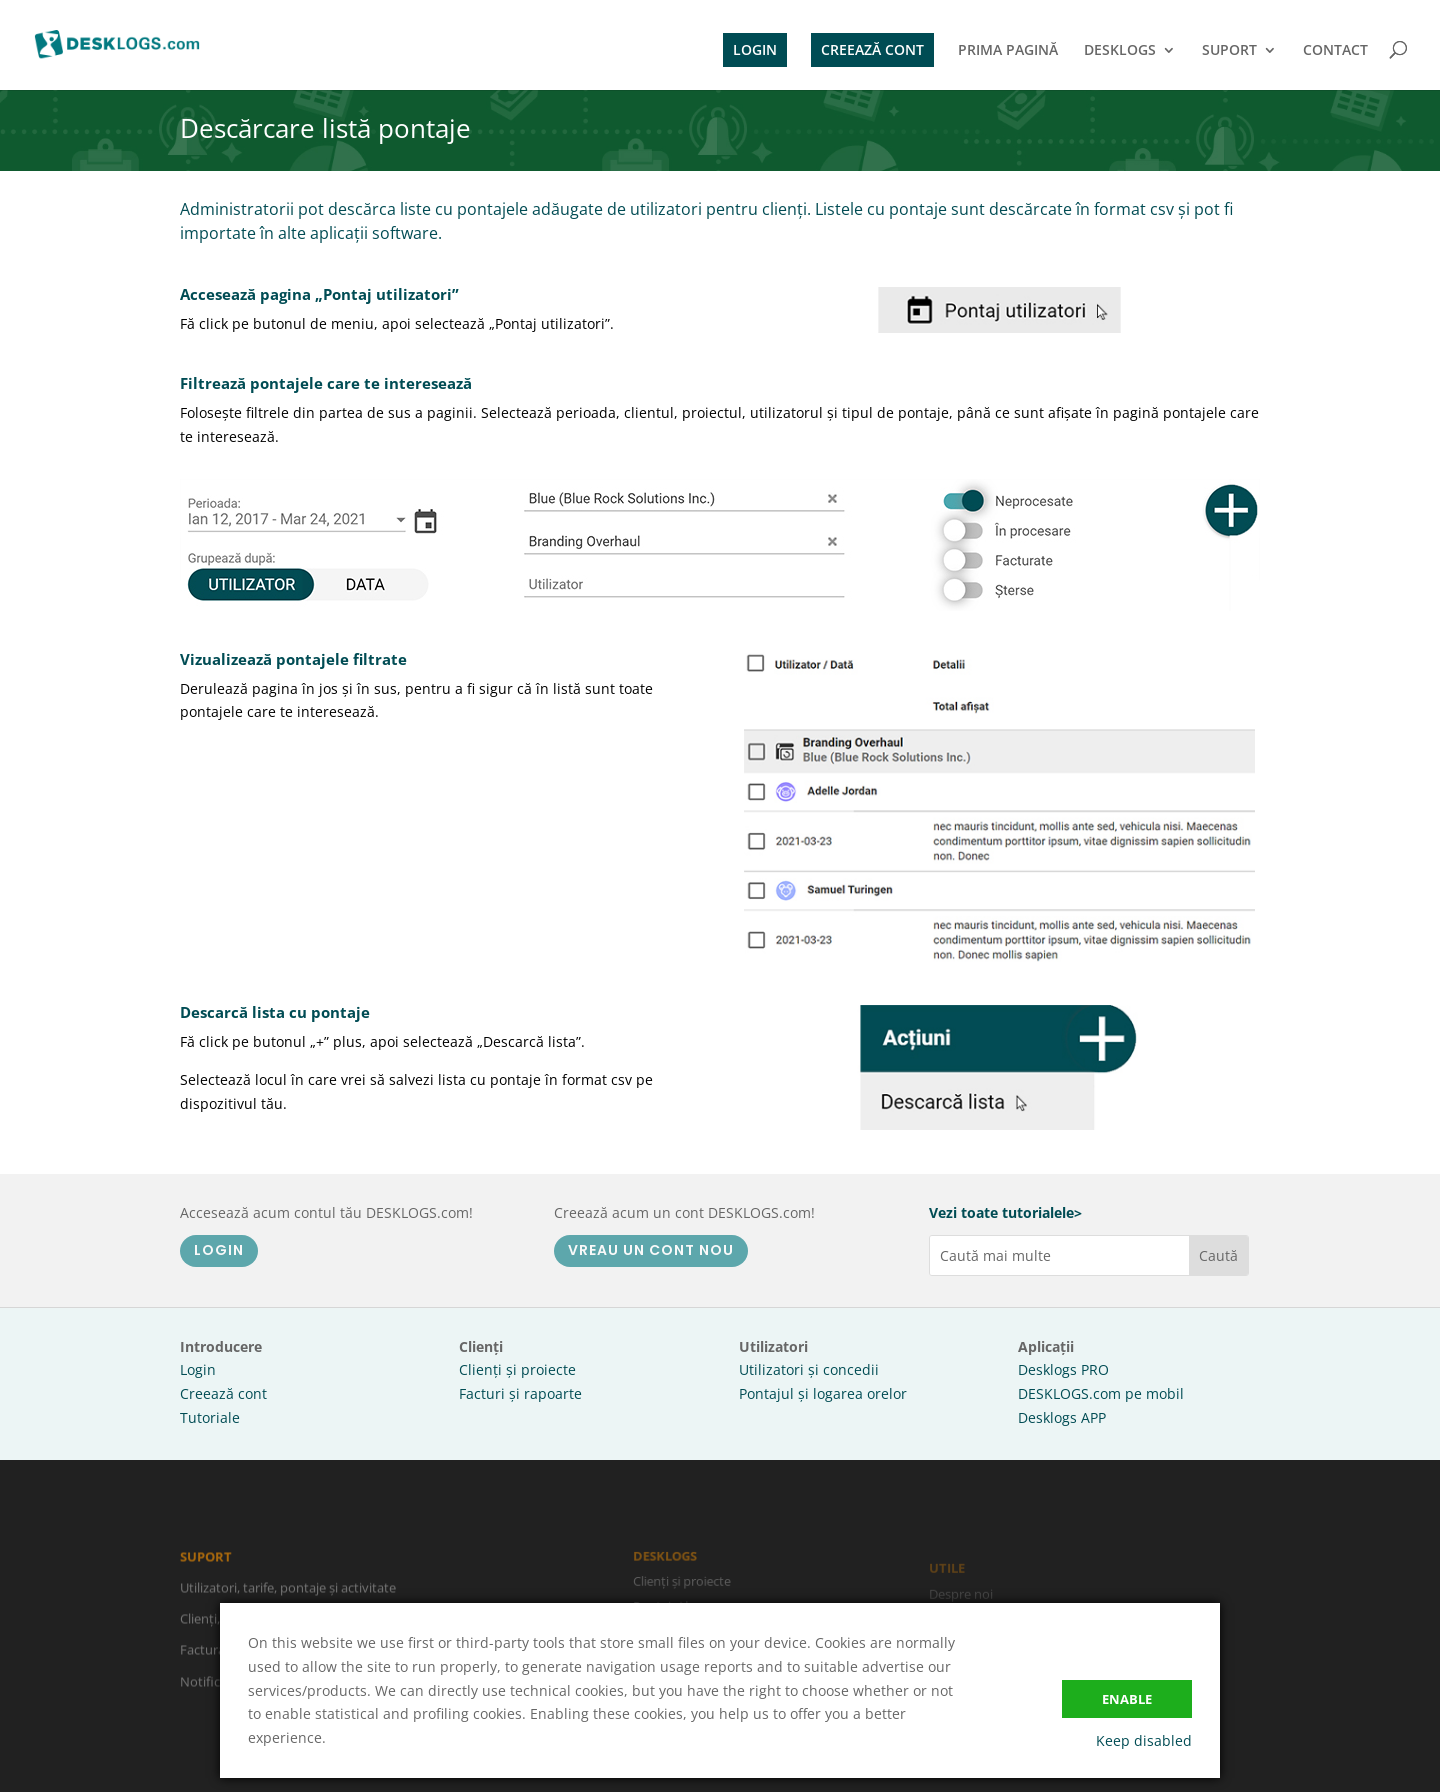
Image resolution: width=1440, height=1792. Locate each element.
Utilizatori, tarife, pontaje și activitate (288, 1595)
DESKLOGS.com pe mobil (1101, 1393)
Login (198, 1369)
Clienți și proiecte (517, 1369)
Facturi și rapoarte (520, 1393)
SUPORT (1229, 51)
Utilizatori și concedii (809, 1369)
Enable (1127, 1699)
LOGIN (755, 49)
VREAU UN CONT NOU (651, 1250)
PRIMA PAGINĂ (1008, 51)
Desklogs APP (1062, 1417)
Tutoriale (210, 1417)
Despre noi (961, 1598)
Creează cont (223, 1393)
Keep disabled (1144, 1740)
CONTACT (1335, 51)
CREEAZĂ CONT (872, 49)
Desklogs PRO (1063, 1369)
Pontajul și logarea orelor (823, 1393)
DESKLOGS (1120, 51)
